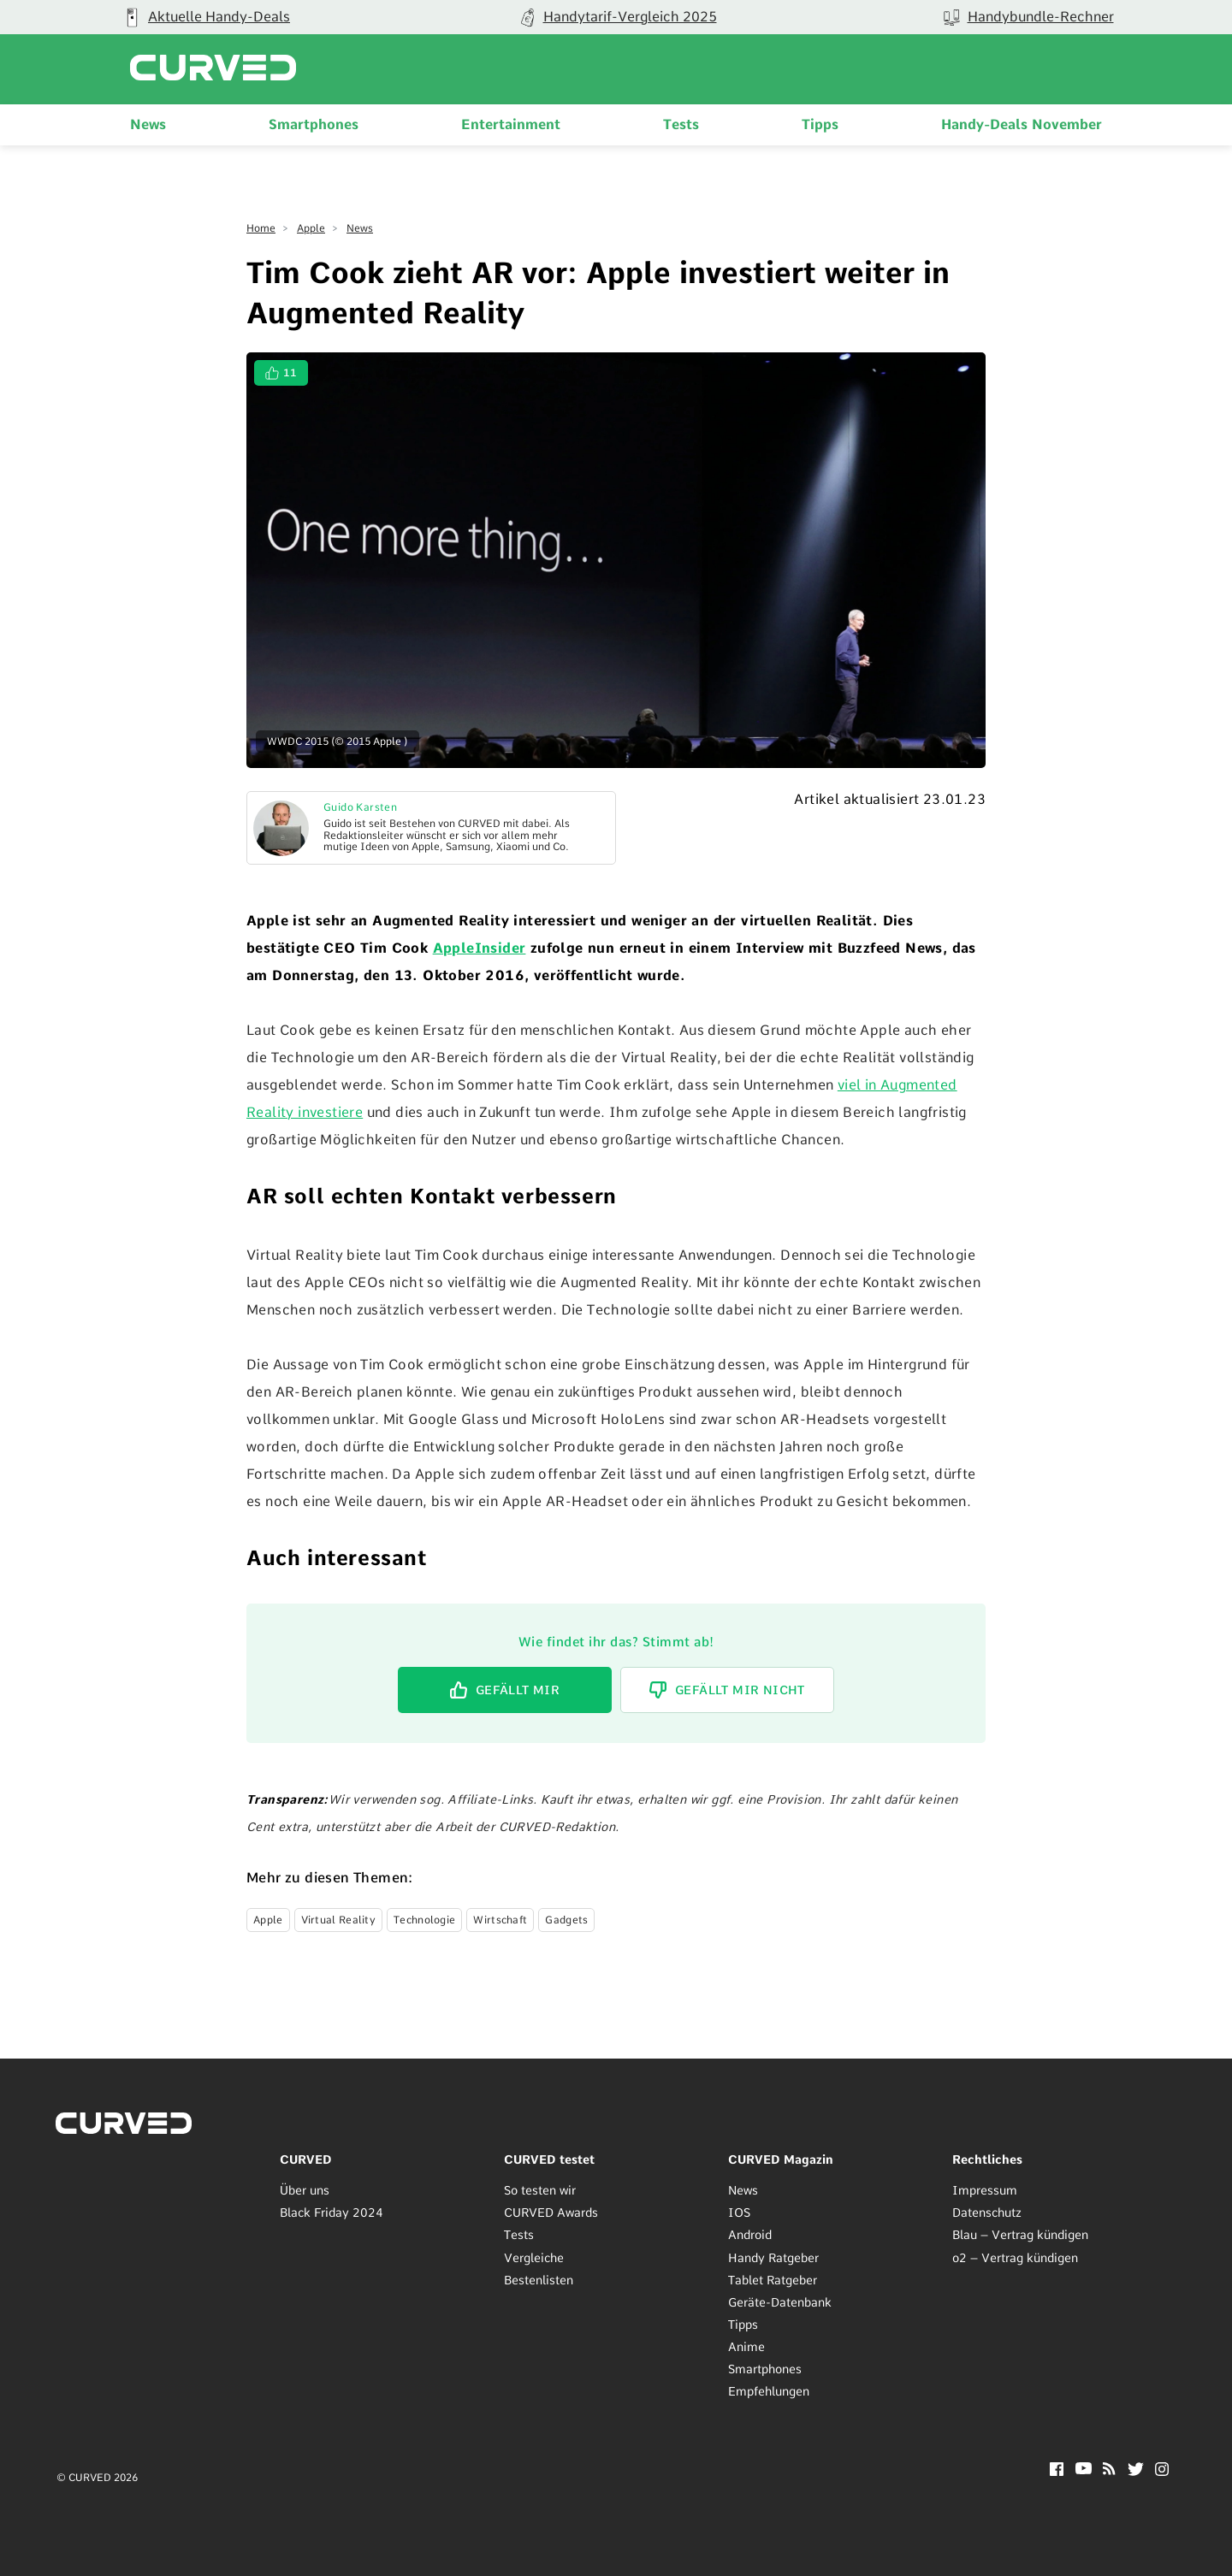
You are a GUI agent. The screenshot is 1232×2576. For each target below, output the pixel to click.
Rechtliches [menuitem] (987, 2159)
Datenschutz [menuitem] (987, 2212)
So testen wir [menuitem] (540, 2190)
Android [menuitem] (750, 2235)
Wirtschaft (500, 1920)
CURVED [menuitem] (306, 2159)
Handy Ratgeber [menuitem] (773, 2258)
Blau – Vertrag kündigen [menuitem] (1020, 2235)
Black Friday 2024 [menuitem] (331, 2212)
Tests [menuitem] (681, 124)
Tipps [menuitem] (820, 124)
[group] (205, 17)
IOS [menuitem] (739, 2212)
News (359, 228)
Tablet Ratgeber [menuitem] (772, 2280)
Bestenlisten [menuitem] (538, 2280)
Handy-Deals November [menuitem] (1021, 124)
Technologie (424, 1920)
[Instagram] (1162, 2471)
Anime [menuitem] (746, 2347)
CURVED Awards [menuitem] (551, 2212)
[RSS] (1109, 2470)
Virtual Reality (338, 1920)
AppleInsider (479, 948)
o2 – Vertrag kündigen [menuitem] (1015, 2258)
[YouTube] (1083, 2469)
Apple (311, 228)
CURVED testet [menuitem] (549, 2159)
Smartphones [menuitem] (313, 124)
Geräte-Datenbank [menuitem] (780, 2302)
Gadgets (566, 1920)
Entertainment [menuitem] (510, 124)
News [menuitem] (148, 124)
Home (260, 228)
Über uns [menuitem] (304, 2190)
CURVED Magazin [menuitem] (780, 2159)
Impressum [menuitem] (984, 2190)
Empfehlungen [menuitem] (768, 2391)
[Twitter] (1136, 2471)
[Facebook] (1056, 2471)
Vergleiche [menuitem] (534, 2258)
